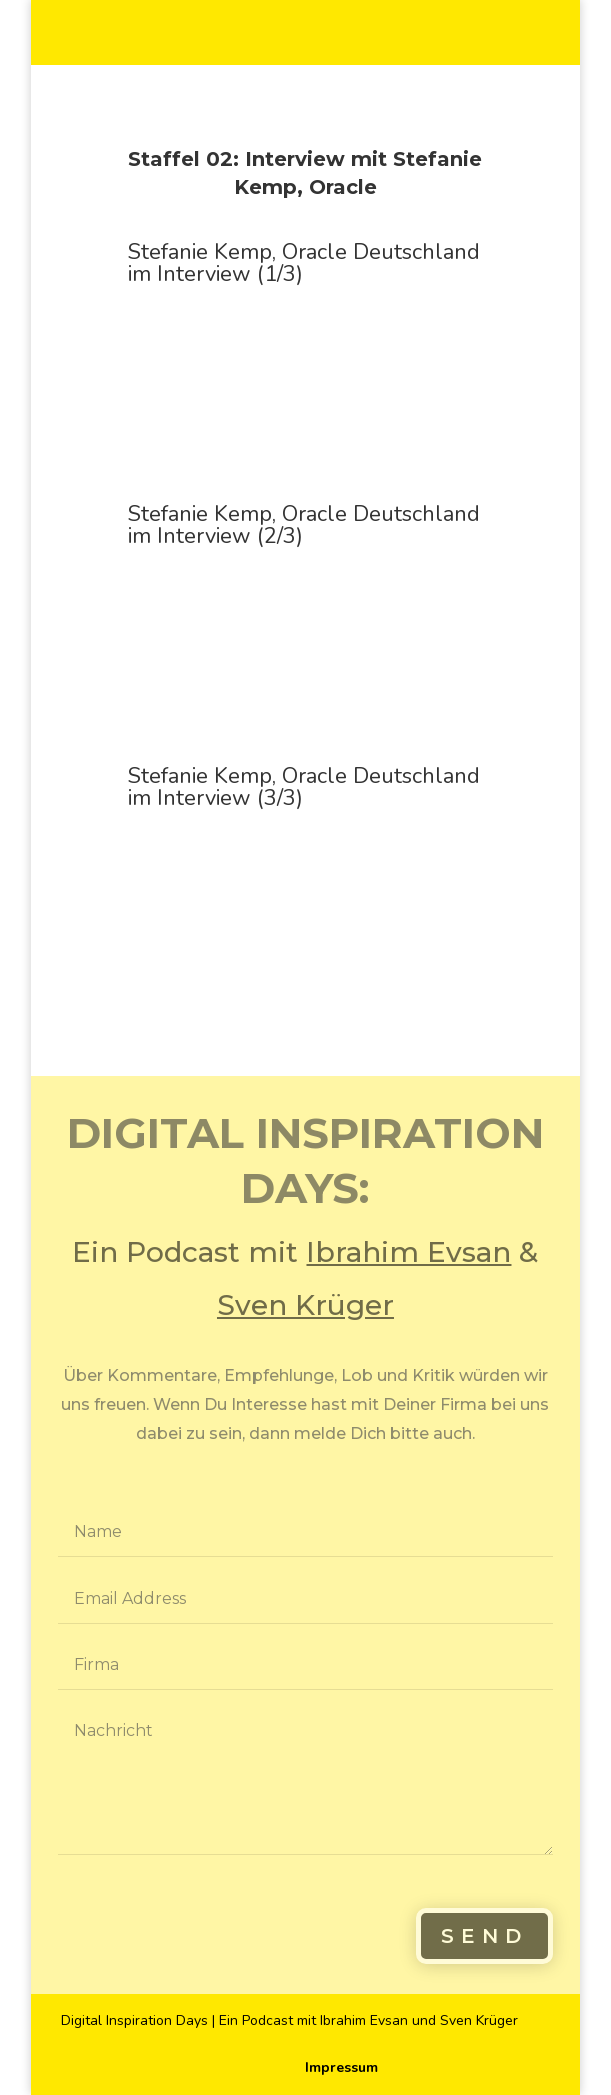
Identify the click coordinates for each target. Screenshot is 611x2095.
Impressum (341, 2067)
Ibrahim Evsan (408, 1252)
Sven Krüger (305, 1305)
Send (484, 1936)
